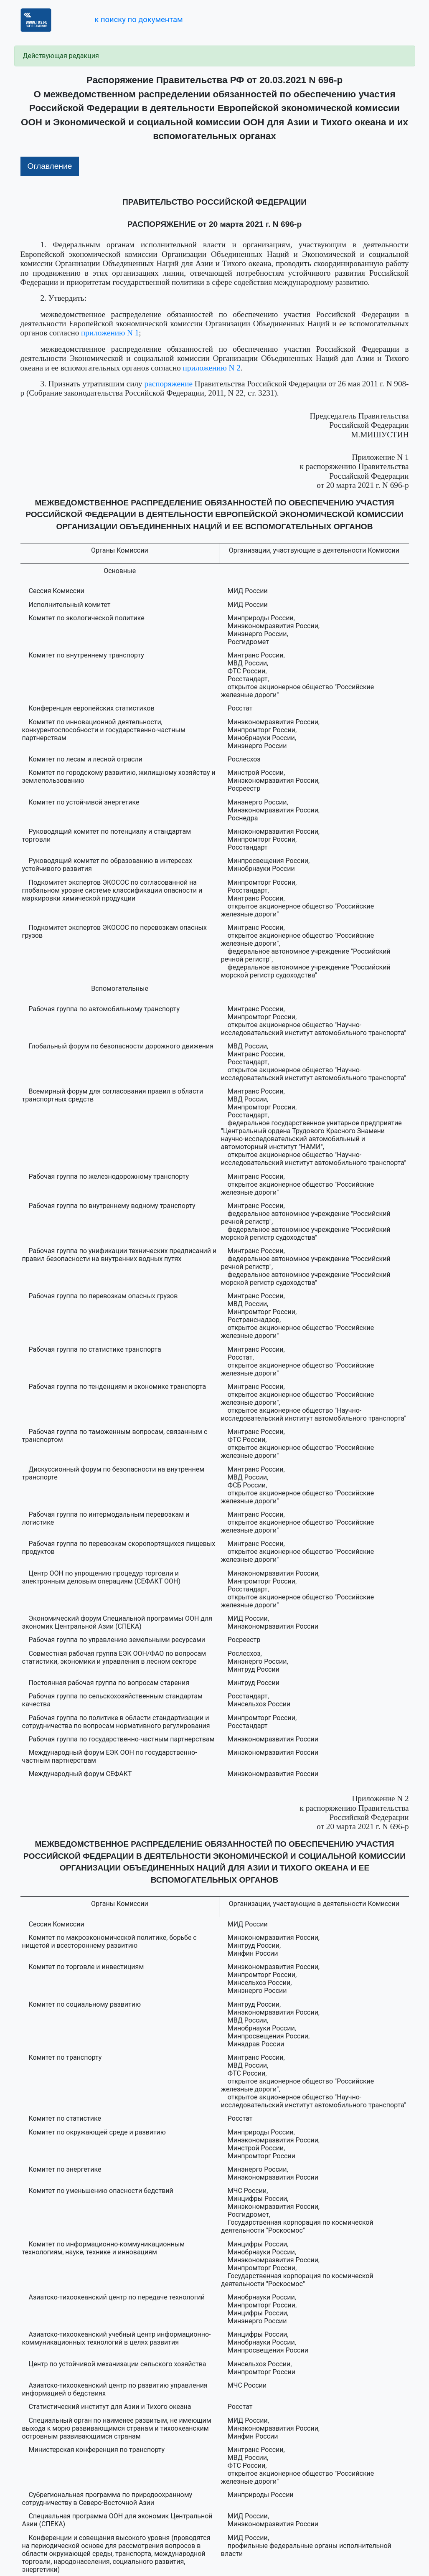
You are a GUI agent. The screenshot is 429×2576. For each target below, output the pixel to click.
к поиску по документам (138, 19)
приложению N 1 (110, 332)
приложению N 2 (212, 367)
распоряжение (169, 383)
